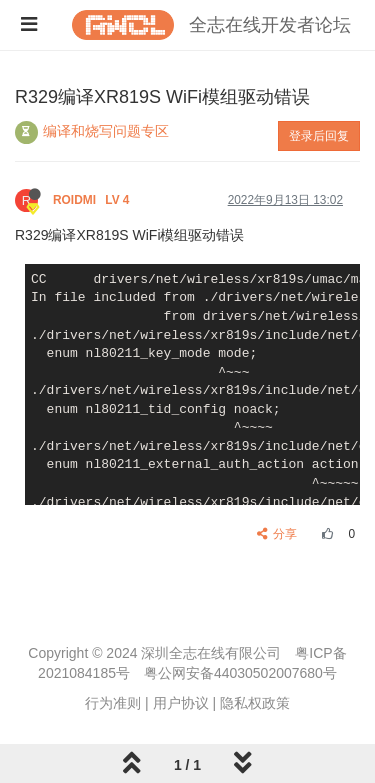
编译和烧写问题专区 (106, 131)
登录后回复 (319, 136)
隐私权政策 (255, 703)
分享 (277, 534)
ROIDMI (93, 200)
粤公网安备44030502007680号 (240, 673)
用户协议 (181, 703)
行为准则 (113, 703)
